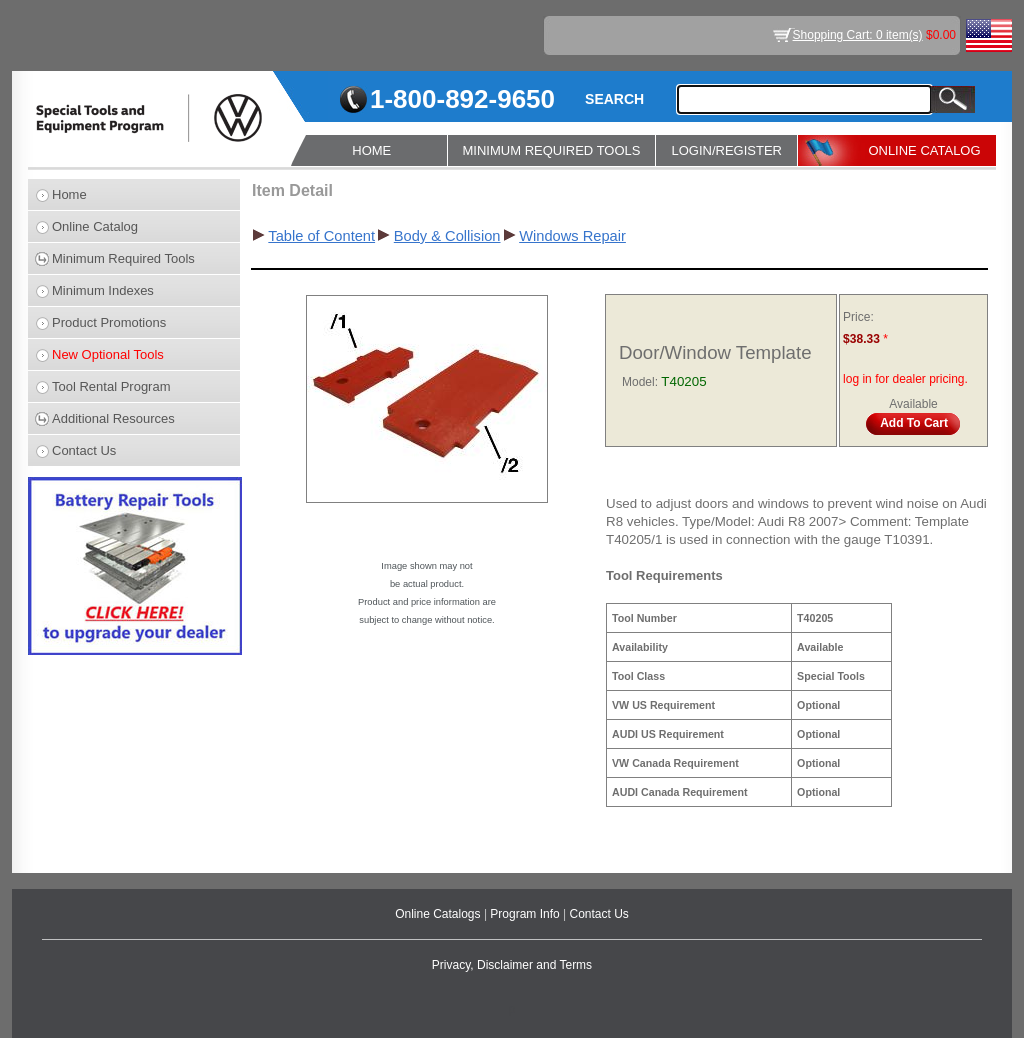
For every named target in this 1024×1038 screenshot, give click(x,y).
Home (69, 194)
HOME (371, 150)
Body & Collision (447, 236)
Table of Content (321, 236)
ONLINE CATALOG (924, 150)
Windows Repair (572, 236)
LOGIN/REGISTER (726, 150)
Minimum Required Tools (123, 258)
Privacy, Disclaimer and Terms (512, 965)
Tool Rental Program (111, 386)
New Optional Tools (108, 354)
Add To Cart (914, 423)
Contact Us (84, 450)
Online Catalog (95, 226)
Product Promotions (109, 322)
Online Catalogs (439, 914)
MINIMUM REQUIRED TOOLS (552, 150)
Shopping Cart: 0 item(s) (858, 35)
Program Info (526, 914)
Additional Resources (113, 418)
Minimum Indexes (103, 290)
